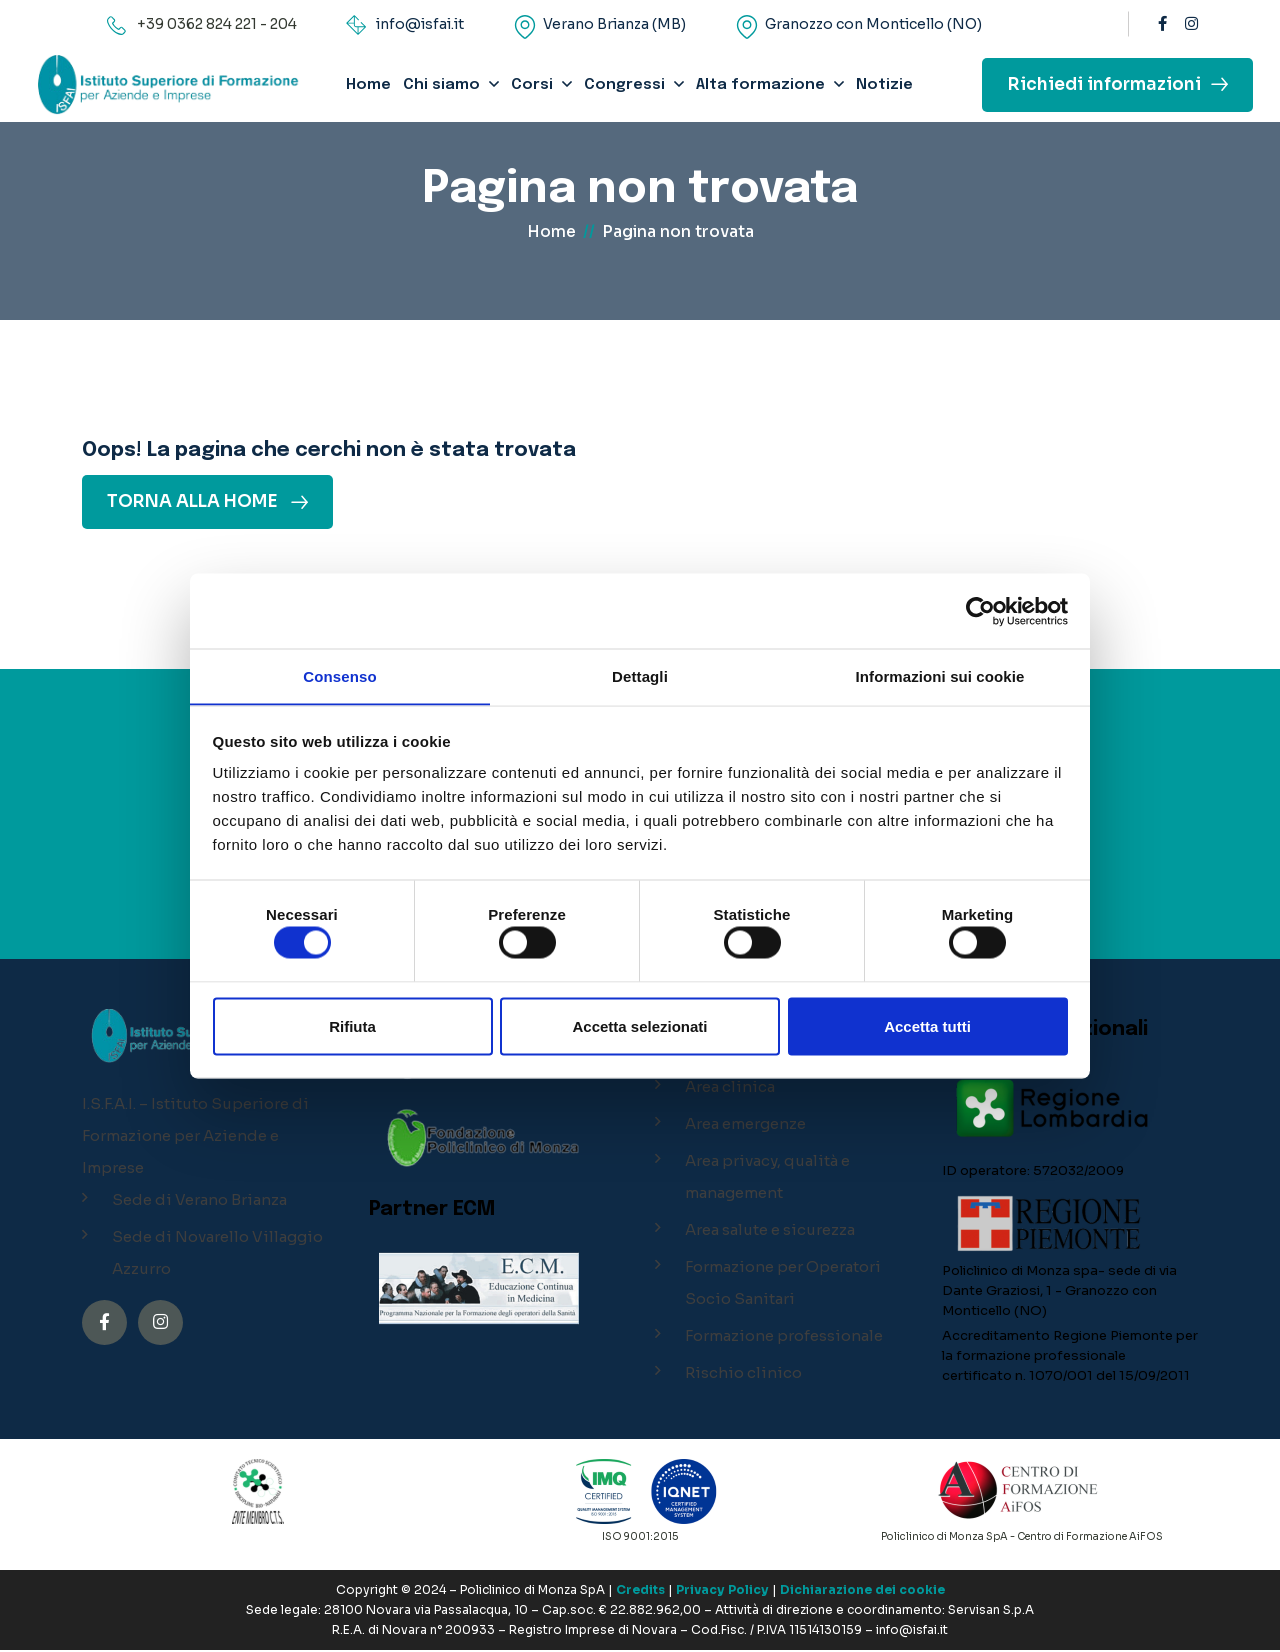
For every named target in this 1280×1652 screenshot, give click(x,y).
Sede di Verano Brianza (199, 1201)
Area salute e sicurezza (770, 1231)
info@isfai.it (420, 24)
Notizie (884, 85)
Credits (640, 1591)
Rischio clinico (743, 1374)
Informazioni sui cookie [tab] (940, 675)
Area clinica (730, 1088)
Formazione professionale (784, 1337)
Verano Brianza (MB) (614, 24)
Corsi (532, 85)
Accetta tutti (927, 1026)
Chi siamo (441, 85)
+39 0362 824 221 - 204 (217, 24)
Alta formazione (760, 85)
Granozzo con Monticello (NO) (873, 24)
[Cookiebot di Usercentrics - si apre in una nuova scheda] (980, 611)
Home (368, 85)
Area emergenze (745, 1125)
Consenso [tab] (339, 675)
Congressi (624, 85)
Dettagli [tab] (640, 675)
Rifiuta (352, 1026)
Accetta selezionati (639, 1026)
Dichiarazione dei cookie (862, 1591)
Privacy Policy (722, 1591)
